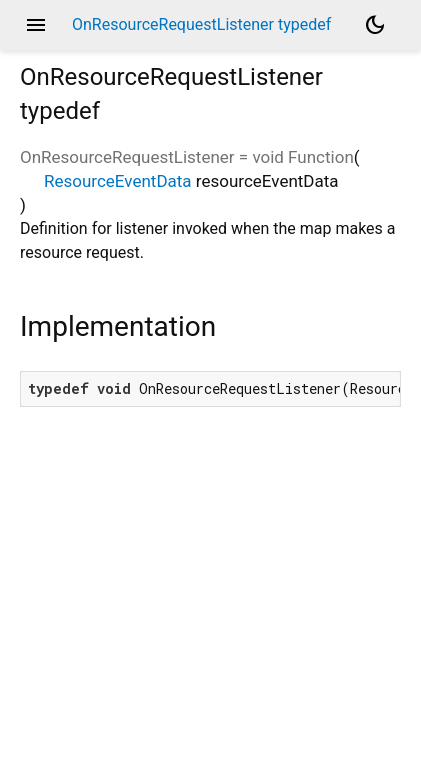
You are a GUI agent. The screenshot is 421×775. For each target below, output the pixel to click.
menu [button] (36, 25)
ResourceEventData (118, 181)
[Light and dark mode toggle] (375, 25)
